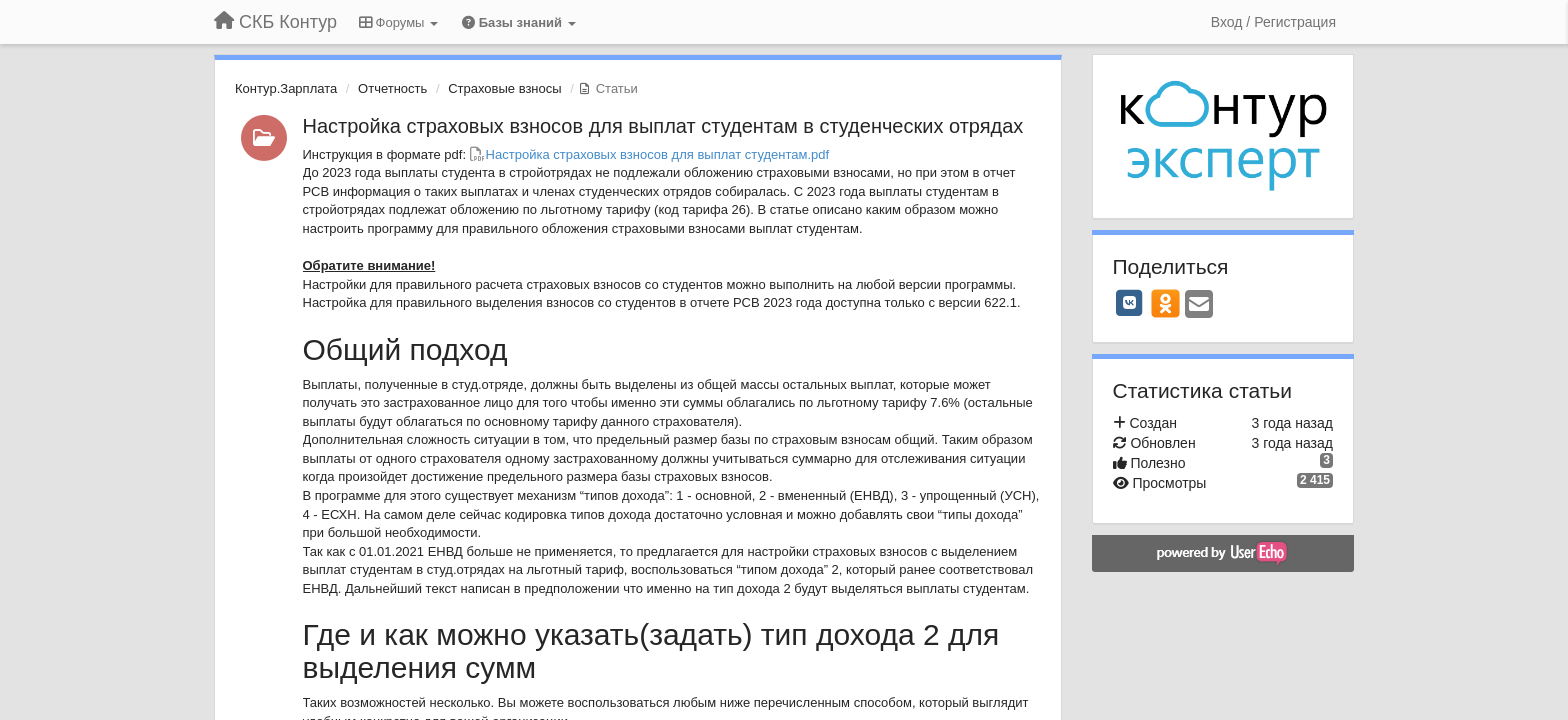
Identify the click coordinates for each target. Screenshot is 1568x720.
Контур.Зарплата (286, 88)
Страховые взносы (504, 88)
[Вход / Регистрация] (1273, 22)
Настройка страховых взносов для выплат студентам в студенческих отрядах (663, 126)
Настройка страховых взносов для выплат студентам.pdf (658, 154)
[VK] (1130, 303)
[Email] (1199, 305)
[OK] (1165, 303)
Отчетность (392, 88)
